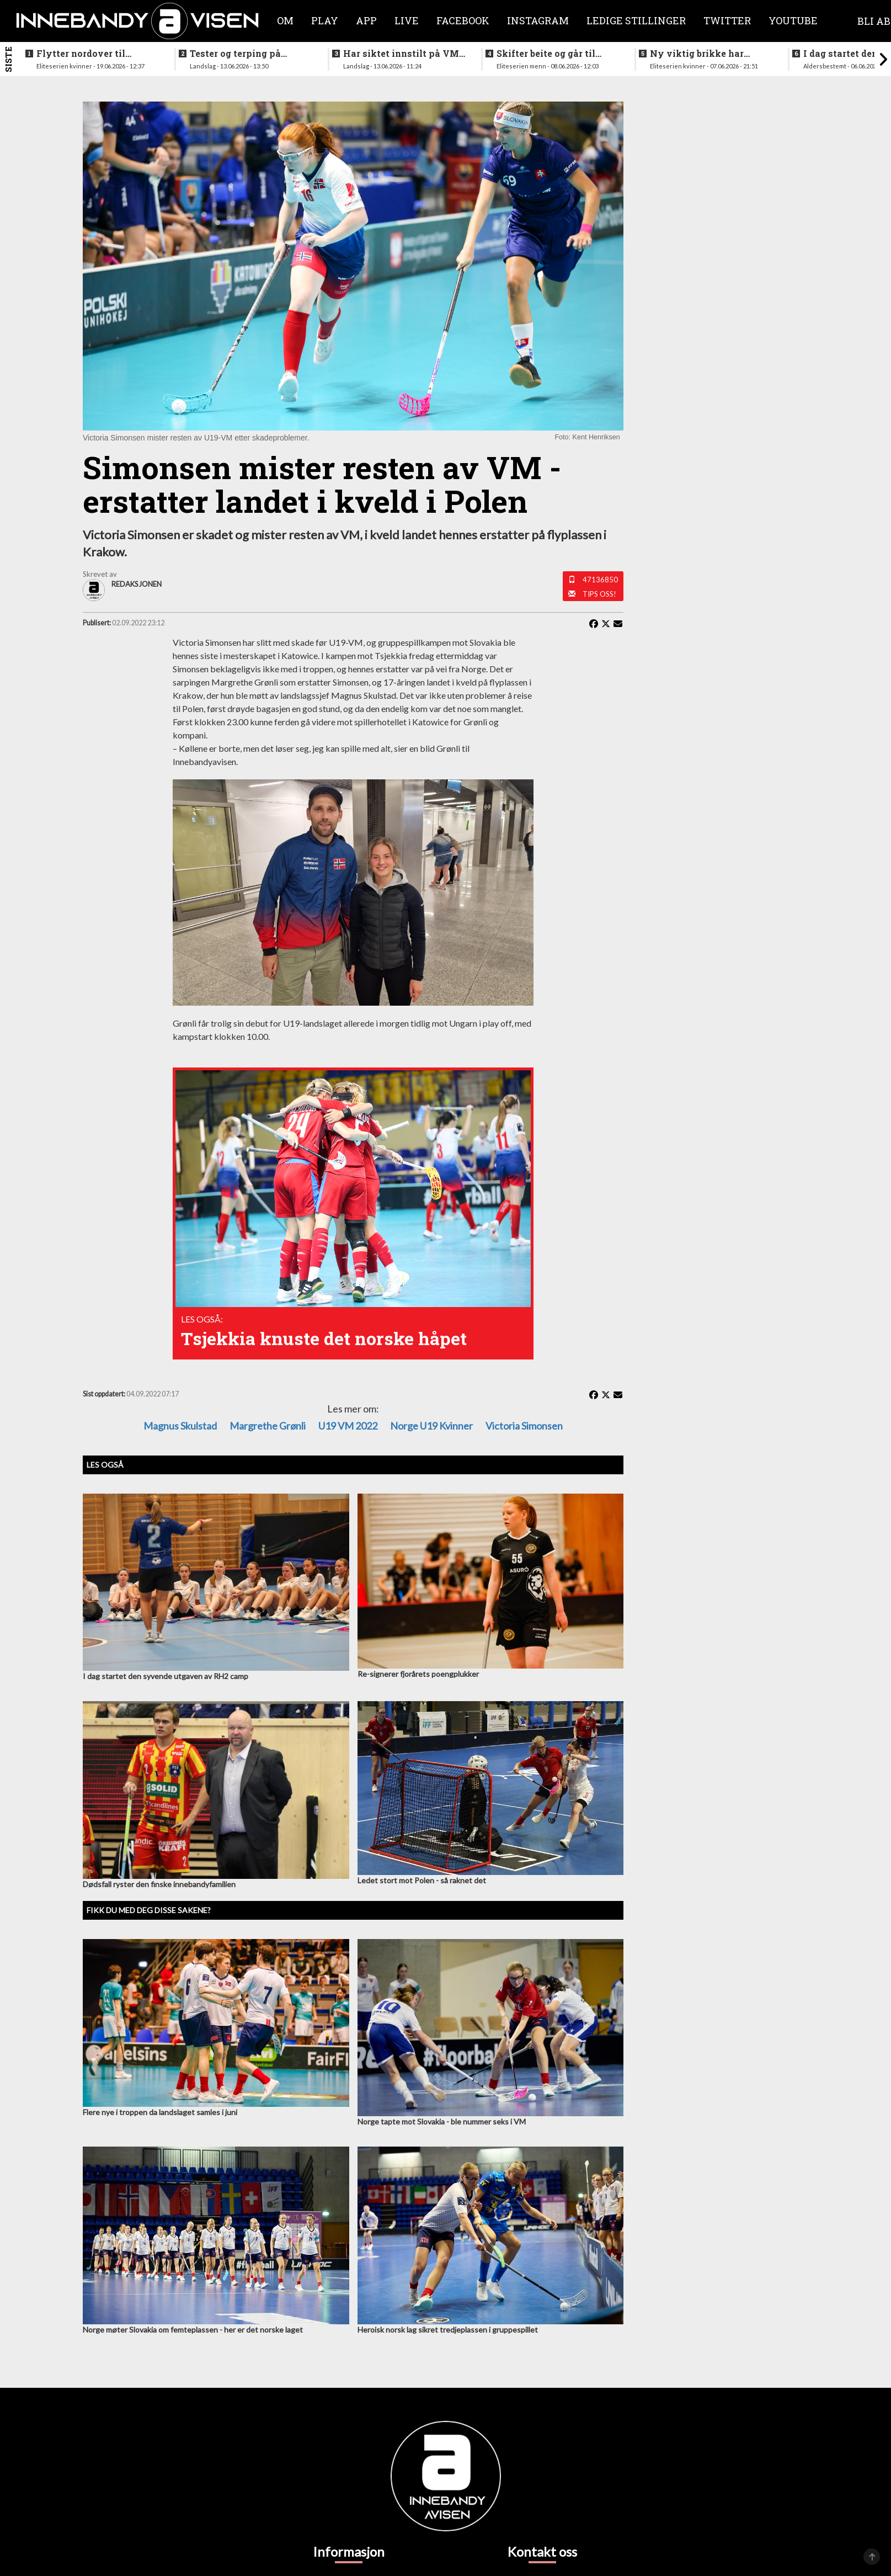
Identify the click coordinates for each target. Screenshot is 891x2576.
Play (324, 20)
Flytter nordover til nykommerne (80, 53)
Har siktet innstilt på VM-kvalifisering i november (402, 53)
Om (285, 20)
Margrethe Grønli (268, 1426)
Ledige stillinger (636, 20)
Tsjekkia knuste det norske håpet (324, 1338)
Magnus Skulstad (180, 1426)
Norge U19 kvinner (431, 1426)
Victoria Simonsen (524, 1426)
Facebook (462, 20)
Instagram (538, 20)
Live (406, 20)
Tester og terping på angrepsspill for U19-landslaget (238, 53)
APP (366, 20)
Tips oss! (599, 593)
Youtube (793, 20)
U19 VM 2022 (347, 1426)
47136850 (600, 579)
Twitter (727, 20)
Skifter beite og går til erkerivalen (546, 53)
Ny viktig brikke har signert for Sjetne (697, 53)
